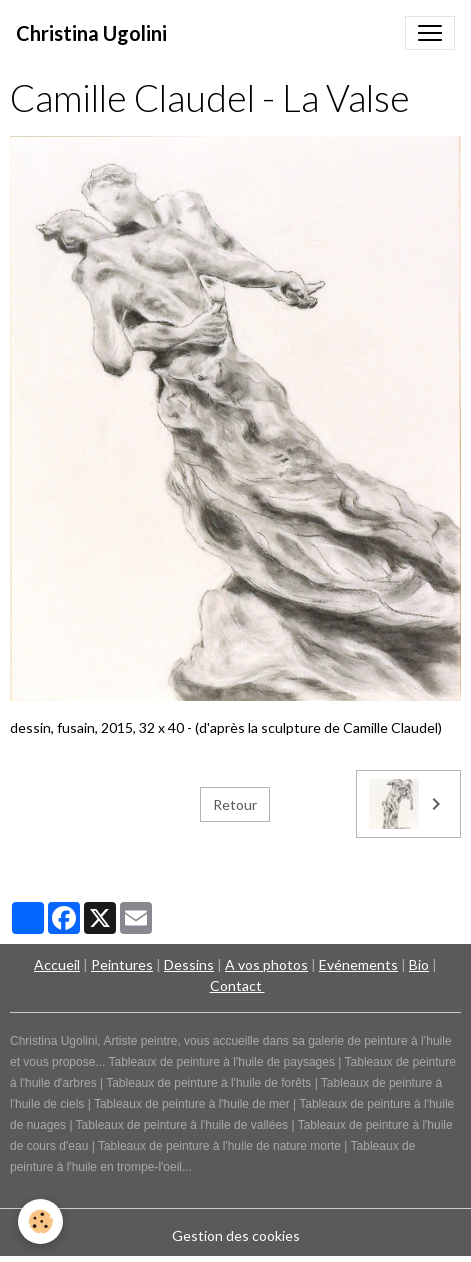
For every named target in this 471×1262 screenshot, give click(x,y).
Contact (237, 985)
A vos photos (266, 964)
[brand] (91, 33)
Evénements (358, 964)
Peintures (122, 964)
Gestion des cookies (236, 1235)
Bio (419, 964)
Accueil (57, 964)
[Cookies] (40, 1221)
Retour (235, 804)
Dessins (189, 964)
